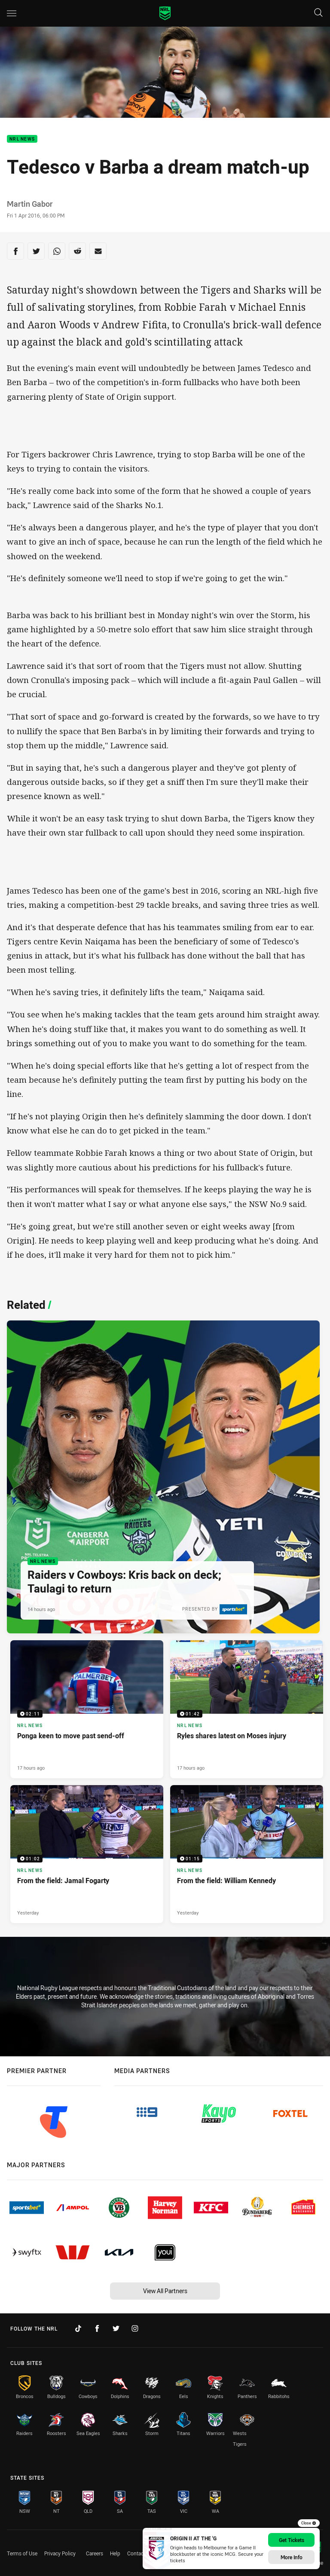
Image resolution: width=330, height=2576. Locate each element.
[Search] (318, 13)
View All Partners (165, 2291)
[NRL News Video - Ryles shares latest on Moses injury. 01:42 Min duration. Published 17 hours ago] (246, 1709)
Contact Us (140, 2553)
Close (308, 2523)
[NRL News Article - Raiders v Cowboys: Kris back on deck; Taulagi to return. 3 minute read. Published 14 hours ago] (163, 1476)
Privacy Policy (60, 2553)
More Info (291, 2557)
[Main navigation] (11, 13)
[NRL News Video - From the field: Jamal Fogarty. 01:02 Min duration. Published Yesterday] (86, 1854)
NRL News (22, 139)
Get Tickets (291, 2539)
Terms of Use (22, 2553)
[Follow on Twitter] (116, 2328)
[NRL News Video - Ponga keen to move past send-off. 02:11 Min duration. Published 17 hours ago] (86, 1709)
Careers (94, 2553)
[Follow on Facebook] (97, 2328)
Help (115, 2553)
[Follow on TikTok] (78, 2328)
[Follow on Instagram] (134, 2328)
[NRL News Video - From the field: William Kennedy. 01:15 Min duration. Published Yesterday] (246, 1854)
